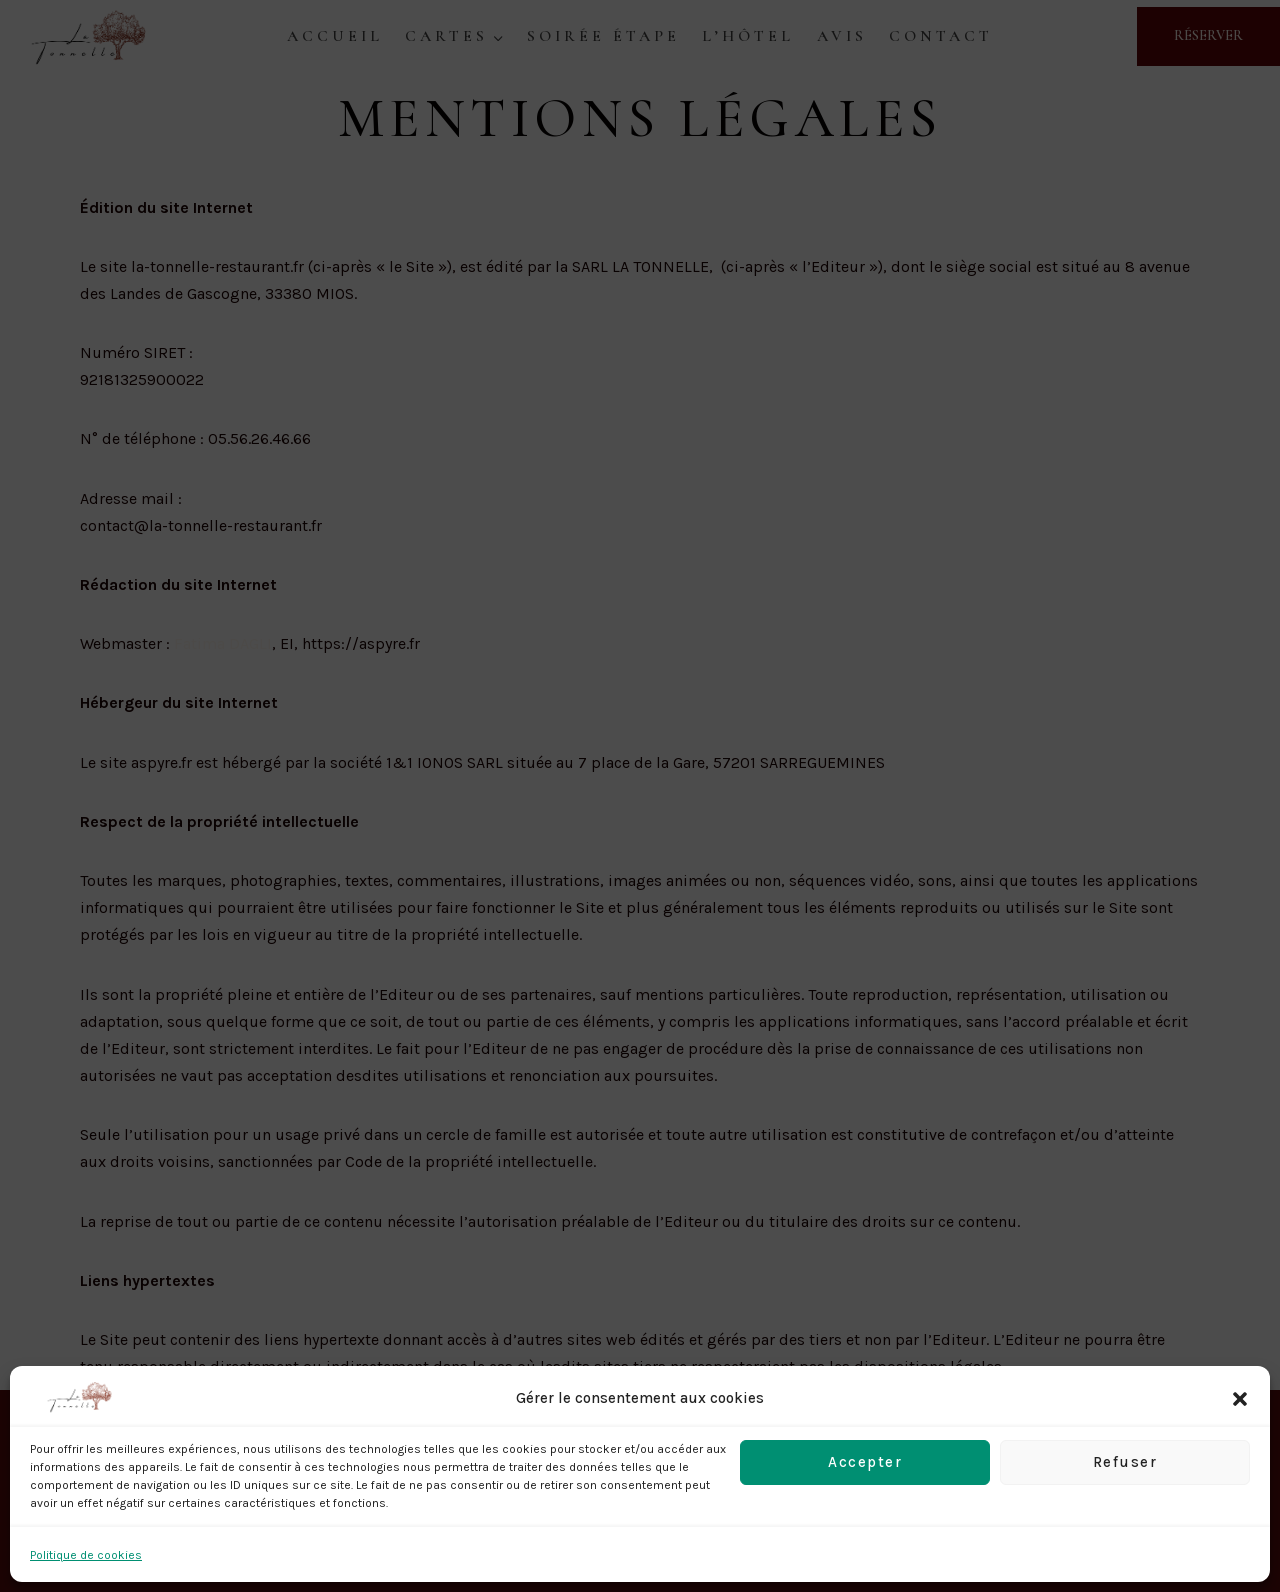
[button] (1240, 1399)
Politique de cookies (86, 1555)
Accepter (865, 1462)
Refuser (1125, 1462)
